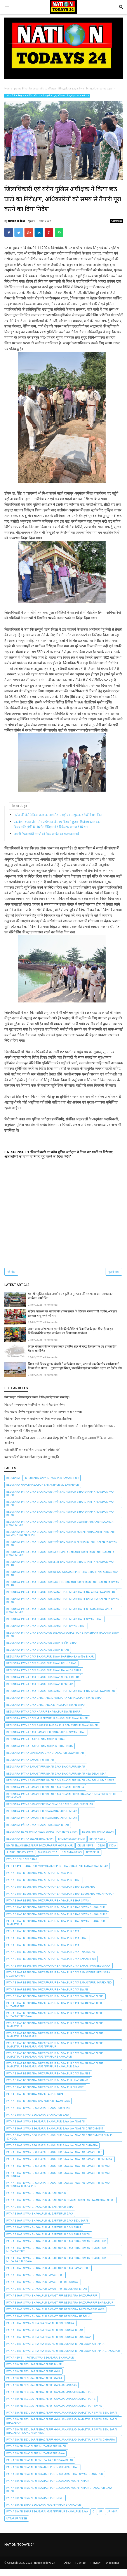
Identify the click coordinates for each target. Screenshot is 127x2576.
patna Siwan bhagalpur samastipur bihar (35, 2504)
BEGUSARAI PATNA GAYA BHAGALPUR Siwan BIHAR (37, 1656)
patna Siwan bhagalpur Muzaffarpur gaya (35, 2460)
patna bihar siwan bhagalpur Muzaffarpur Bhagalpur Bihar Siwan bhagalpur (60, 2206)
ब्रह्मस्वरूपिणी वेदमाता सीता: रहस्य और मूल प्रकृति (31, 1463)
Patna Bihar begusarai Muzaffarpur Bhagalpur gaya (42, 1938)
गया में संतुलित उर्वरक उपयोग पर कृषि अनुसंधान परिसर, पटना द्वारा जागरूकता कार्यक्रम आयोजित (71, 1303)
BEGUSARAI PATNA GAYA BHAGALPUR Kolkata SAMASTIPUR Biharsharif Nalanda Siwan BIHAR (62, 1580)
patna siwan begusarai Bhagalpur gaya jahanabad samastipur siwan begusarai (61, 2419)
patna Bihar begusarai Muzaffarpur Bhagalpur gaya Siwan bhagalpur (55, 2003)
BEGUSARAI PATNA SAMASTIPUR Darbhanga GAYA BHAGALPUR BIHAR (49, 1810)
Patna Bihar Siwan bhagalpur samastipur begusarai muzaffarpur (51, 2302)
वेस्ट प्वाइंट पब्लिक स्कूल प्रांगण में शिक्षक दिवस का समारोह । (37, 1404)
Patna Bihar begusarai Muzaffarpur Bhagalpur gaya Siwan (47, 1996)
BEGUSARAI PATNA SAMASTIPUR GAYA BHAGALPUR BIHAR (41, 1817)
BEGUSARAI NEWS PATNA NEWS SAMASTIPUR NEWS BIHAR (42, 1838)
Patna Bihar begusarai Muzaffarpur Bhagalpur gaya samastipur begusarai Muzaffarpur (58, 1981)
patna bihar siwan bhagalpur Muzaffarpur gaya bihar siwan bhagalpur (56, 2248)
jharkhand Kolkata (19, 1859)
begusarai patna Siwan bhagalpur (30, 1845)
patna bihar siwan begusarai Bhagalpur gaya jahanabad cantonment (54, 2135)
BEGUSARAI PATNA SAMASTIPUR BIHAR (30, 1766)
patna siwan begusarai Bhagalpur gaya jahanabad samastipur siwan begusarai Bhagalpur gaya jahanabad (61, 2438)
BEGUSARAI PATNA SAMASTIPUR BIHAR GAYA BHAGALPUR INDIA (45, 1794)
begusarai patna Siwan (98, 1838)
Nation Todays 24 (44, 2569)
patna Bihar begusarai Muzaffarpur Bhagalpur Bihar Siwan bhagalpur (55, 1914)
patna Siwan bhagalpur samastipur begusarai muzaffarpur (47, 2487)
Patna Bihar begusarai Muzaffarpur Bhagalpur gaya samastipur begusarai (58, 1972)
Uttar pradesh (16, 2525)
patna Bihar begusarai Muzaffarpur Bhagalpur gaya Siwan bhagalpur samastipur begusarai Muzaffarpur (55, 2052)
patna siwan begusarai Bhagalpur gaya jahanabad (41, 2391)
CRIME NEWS (85, 1852)
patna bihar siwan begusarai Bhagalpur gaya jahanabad (45, 2128)
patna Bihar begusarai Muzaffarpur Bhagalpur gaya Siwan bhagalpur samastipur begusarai (55, 2041)
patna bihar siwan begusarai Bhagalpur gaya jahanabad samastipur (54, 2159)
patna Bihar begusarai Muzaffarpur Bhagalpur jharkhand (47, 2087)
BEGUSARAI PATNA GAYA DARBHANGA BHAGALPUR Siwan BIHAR (45, 1711)
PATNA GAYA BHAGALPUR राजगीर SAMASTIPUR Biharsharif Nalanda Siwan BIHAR (57, 1873)
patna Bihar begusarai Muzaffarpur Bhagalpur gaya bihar (46, 1944)
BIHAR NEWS (97, 1845)
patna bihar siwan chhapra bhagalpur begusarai (40, 2330)
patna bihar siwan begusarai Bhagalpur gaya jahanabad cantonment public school (59, 2144)
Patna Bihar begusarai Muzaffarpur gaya (34, 2100)
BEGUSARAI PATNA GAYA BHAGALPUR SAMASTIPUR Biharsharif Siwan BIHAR (54, 1625)
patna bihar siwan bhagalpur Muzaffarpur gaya (39, 2220)
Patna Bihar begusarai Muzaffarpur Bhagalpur (39, 1879)
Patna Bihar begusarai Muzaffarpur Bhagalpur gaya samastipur (51, 1965)
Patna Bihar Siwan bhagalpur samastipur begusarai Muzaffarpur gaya (55, 2316)
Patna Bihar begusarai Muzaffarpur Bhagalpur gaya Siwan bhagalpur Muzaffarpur (55, 2011)
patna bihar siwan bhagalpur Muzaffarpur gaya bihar (43, 2234)
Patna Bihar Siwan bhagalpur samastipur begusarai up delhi (48, 2323)
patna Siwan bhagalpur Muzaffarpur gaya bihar (39, 2467)
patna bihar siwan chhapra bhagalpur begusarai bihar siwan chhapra (55, 2350)
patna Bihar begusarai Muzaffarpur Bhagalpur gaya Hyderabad (50, 1958)
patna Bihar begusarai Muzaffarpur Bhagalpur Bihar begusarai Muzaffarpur (60, 1900)
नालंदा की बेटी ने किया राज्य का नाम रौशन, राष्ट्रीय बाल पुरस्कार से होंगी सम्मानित (58, 821)
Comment (116, 227)
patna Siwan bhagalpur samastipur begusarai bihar (42, 2473)
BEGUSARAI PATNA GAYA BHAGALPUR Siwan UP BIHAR (39, 1690)
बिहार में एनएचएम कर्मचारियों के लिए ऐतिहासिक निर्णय (34, 1411)
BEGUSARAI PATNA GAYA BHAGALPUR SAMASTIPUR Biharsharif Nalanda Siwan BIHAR (60, 1598)
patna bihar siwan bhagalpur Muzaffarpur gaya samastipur (48, 2275)
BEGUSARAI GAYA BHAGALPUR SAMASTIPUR (52, 1484)
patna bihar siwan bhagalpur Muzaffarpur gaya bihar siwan (48, 2241)
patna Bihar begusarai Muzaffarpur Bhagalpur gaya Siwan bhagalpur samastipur (47, 95)
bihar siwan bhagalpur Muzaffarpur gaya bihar (39, 1852)
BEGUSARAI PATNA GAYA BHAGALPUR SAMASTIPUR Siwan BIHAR (45, 1632)
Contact (81, 2569)
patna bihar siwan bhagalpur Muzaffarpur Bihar (40, 2213)
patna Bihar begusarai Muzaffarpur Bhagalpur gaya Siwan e (48, 2080)
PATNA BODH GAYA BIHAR (21, 1866)
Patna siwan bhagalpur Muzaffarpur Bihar (36, 2453)
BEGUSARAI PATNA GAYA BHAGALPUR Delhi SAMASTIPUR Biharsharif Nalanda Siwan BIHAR (60, 1570)
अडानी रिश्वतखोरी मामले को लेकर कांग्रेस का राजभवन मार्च (46, 840)
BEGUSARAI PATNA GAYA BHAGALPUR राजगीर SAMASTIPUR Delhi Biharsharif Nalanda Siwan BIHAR (59, 1530)
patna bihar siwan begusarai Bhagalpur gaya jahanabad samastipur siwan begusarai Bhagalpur (58, 2191)
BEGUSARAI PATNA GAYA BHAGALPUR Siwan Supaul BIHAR (42, 1684)
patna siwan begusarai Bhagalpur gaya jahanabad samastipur (49, 2398)
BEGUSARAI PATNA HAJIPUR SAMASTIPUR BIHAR (35, 1746)
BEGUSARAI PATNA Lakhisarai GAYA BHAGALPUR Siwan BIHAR (45, 1759)
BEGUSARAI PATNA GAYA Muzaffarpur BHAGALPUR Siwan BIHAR (47, 1725)
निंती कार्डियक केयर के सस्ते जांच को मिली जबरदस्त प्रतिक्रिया (38, 1425)
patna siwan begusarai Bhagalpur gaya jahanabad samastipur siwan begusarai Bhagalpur (61, 2428)
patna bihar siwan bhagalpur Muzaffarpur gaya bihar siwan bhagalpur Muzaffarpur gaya (56, 2266)
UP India (112, 2518)
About (67, 2569)
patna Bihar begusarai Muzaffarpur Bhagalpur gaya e (43, 1951)
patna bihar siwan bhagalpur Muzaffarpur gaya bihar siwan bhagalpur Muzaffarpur (56, 2256)
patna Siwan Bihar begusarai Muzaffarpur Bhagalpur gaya (47, 2518)
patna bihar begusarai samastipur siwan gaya (38, 2107)
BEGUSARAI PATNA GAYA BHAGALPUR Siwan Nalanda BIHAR (43, 1677)
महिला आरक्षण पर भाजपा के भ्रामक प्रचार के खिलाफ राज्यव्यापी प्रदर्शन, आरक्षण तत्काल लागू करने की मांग (72, 1320)
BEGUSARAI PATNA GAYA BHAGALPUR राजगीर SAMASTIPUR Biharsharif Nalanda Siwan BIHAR (60, 1500)
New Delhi (92, 1859)
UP (100, 2518)
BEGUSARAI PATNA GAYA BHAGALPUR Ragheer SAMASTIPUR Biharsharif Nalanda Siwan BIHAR (62, 1590)
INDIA (112, 1852)
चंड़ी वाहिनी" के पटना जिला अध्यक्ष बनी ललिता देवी (32, 1456)
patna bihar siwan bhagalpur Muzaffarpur (36, 2199)
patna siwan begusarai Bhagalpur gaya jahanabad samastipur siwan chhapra (60, 2446)
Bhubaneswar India (71, 1845)
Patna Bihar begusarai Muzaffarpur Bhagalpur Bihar (43, 1886)
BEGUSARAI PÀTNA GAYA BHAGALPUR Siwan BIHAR (37, 1831)
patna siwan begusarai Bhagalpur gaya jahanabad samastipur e (51, 2405)
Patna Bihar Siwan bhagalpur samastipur (35, 2281)
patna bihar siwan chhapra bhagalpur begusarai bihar (44, 2336)
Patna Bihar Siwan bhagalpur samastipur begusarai (42, 2288)
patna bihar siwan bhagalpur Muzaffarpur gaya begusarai (47, 2227)
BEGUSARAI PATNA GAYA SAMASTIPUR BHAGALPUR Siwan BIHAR (45, 1739)
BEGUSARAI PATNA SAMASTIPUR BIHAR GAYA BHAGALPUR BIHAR (45, 1773)
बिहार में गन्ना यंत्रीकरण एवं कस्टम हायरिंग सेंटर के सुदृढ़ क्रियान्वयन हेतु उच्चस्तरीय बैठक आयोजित (72, 1355)
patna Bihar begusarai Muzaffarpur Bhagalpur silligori (45, 2093)
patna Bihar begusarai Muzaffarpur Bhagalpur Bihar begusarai (50, 1893)
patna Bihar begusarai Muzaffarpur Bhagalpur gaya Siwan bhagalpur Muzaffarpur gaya (55, 2022)
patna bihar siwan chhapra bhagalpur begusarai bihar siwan (49, 2343)
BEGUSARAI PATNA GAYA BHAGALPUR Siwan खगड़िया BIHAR (41, 1649)
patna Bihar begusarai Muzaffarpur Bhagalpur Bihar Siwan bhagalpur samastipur (55, 1929)
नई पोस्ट (11, 1278)
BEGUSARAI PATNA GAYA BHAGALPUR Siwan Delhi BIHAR (41, 1670)
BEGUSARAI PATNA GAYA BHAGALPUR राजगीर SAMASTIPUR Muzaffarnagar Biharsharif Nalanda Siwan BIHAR (61, 1540)
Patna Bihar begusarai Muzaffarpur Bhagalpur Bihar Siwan (47, 1907)
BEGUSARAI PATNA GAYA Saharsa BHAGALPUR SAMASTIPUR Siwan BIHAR (52, 1732)
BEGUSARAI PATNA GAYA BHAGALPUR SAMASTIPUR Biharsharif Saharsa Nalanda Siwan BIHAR (62, 1607)
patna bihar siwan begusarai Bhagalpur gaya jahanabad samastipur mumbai (59, 2166)
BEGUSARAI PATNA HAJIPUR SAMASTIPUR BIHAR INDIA (39, 1752)
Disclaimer (112, 2569)
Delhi (101, 1852)
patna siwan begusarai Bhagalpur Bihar (34, 2371)
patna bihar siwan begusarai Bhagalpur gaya (37, 2121)
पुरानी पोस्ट (113, 1278)
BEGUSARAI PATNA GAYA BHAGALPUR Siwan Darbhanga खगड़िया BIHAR (50, 1663)
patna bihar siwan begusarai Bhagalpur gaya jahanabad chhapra (52, 2152)
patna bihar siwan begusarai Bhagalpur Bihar (38, 2114)
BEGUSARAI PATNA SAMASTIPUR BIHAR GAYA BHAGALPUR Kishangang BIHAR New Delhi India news (61, 1803)
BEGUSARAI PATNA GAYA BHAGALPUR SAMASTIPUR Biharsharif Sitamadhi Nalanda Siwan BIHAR (59, 1617)
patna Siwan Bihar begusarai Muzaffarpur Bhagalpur (43, 2511)
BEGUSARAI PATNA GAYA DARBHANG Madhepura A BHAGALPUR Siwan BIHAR (54, 1704)
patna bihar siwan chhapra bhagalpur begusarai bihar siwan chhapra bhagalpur (63, 2357)
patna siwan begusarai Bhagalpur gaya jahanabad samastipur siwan (54, 2412)
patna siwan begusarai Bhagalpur (50, 2364)
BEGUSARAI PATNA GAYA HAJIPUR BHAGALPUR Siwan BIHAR (43, 1718)
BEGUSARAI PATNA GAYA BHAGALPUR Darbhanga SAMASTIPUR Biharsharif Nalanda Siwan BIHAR (60, 1560)
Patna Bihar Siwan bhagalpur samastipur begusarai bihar (46, 2295)
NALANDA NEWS (72, 1859)
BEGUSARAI (13, 1484)
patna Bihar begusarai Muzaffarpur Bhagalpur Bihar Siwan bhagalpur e (56, 1921)
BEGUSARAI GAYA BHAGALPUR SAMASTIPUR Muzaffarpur (42, 1491)
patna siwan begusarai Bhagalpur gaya (33, 2378)
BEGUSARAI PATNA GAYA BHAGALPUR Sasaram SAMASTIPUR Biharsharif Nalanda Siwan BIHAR (63, 1641)
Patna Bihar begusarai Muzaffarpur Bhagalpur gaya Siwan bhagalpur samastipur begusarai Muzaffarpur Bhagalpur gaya (55, 2072)
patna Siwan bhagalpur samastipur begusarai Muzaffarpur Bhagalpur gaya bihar (59, 2496)
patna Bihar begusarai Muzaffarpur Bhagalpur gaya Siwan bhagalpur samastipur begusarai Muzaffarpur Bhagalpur (55, 2062)
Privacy (96, 2569)
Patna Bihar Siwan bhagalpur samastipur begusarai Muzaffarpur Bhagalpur (59, 2309)
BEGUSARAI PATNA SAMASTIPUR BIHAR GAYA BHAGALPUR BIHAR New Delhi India (56, 1780)
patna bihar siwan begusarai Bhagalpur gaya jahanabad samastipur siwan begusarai (58, 2181)
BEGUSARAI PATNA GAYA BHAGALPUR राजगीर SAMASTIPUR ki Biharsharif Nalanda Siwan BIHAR (61, 1550)
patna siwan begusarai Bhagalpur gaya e (34, 2385)
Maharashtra (47, 1859)
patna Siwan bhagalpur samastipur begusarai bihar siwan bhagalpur (54, 2480)
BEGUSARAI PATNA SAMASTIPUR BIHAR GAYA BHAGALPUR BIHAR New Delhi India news (60, 1787)
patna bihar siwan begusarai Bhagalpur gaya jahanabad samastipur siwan (58, 2172)
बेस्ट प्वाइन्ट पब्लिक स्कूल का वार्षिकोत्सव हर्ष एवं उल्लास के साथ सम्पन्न (43, 1418)
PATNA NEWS (14, 2364)
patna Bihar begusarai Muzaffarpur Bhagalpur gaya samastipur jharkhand (59, 1989)
